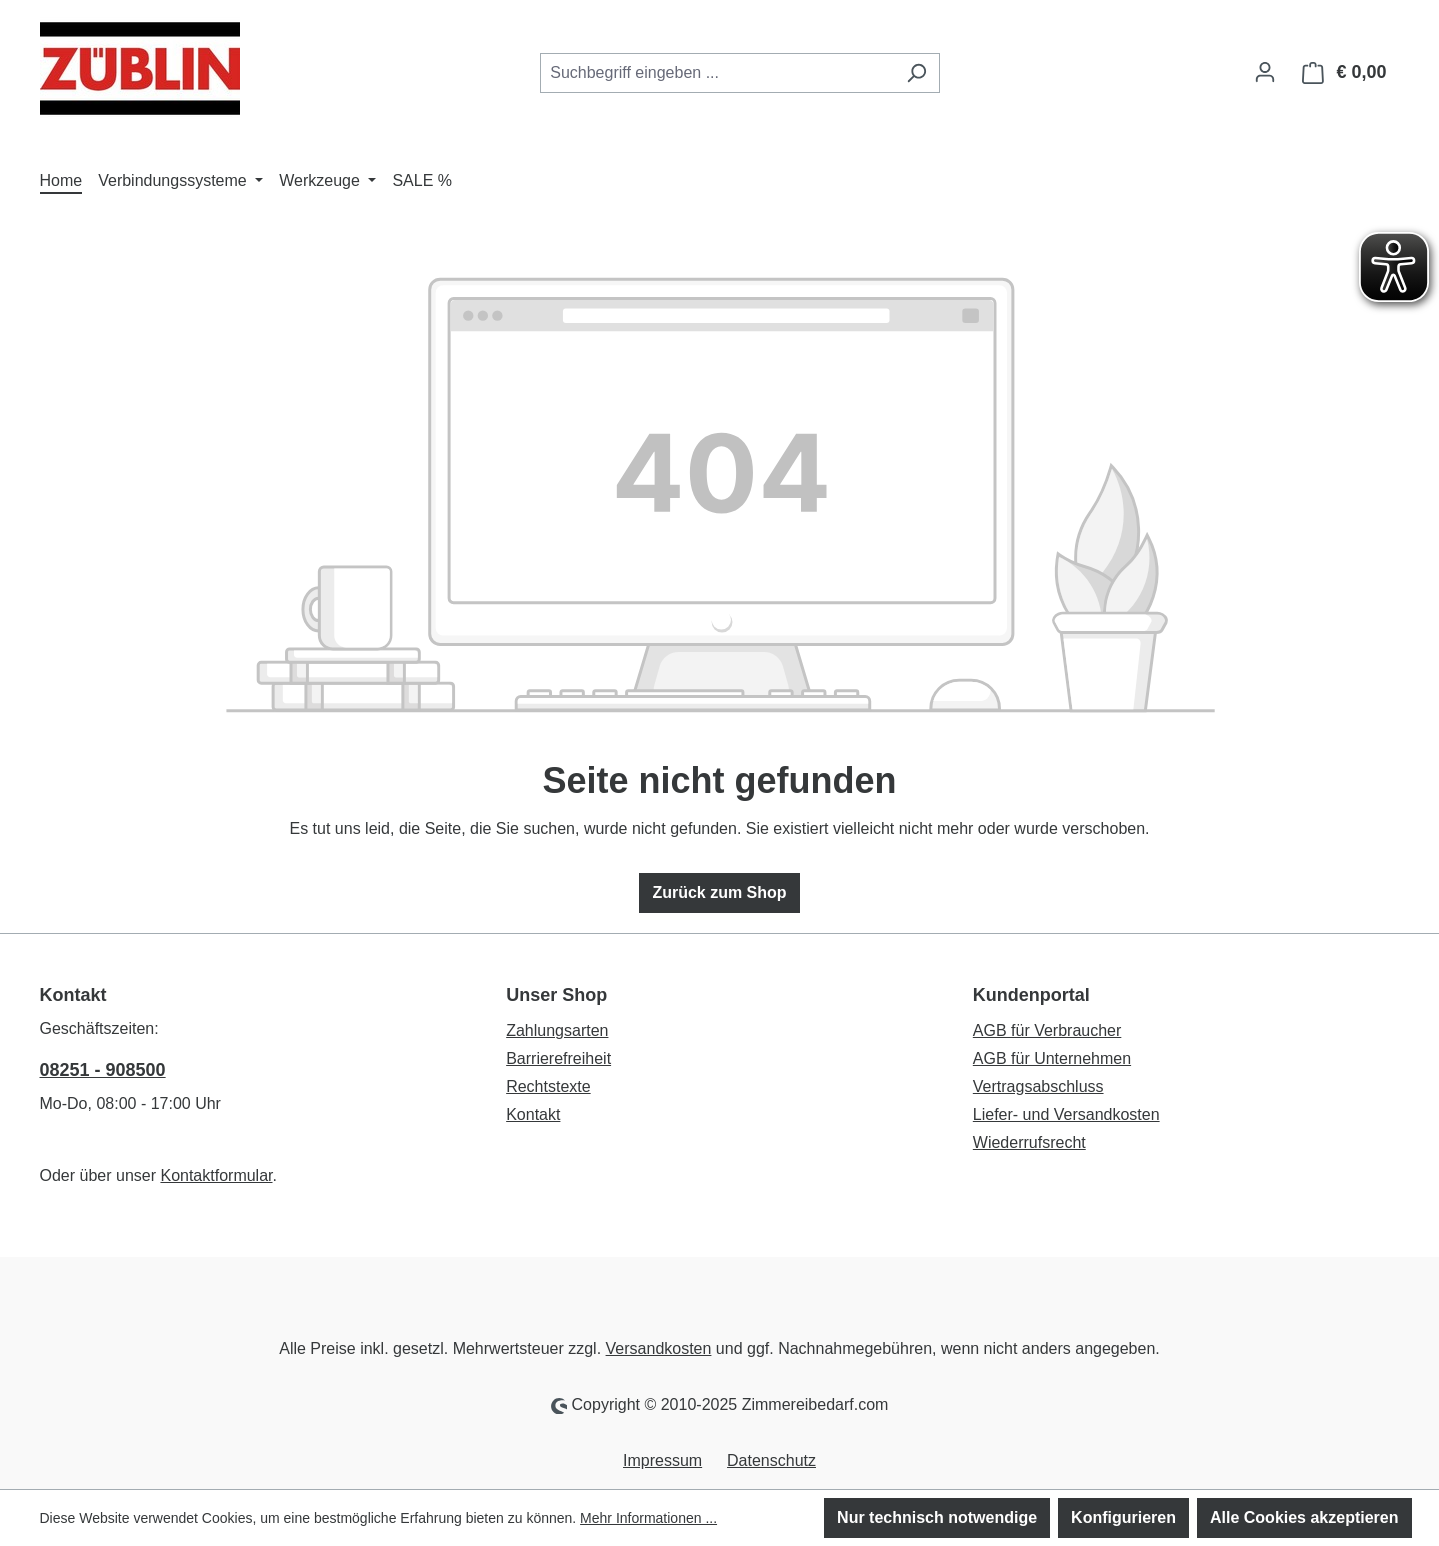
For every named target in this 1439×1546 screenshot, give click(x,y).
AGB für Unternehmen (1052, 1058)
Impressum (662, 1460)
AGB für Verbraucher (1047, 1030)
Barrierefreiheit (558, 1058)
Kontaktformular (216, 1175)
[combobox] (717, 73)
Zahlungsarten (557, 1030)
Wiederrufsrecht (1029, 1142)
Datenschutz (771, 1460)
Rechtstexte (548, 1086)
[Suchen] (916, 73)
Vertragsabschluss (1038, 1086)
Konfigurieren (1123, 1517)
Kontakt (533, 1114)
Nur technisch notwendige (937, 1517)
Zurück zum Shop (719, 892)
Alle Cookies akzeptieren (1304, 1517)
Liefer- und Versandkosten (1066, 1114)
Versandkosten (659, 1348)
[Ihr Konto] (1265, 72)
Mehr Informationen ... (648, 1518)
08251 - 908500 (103, 1070)
